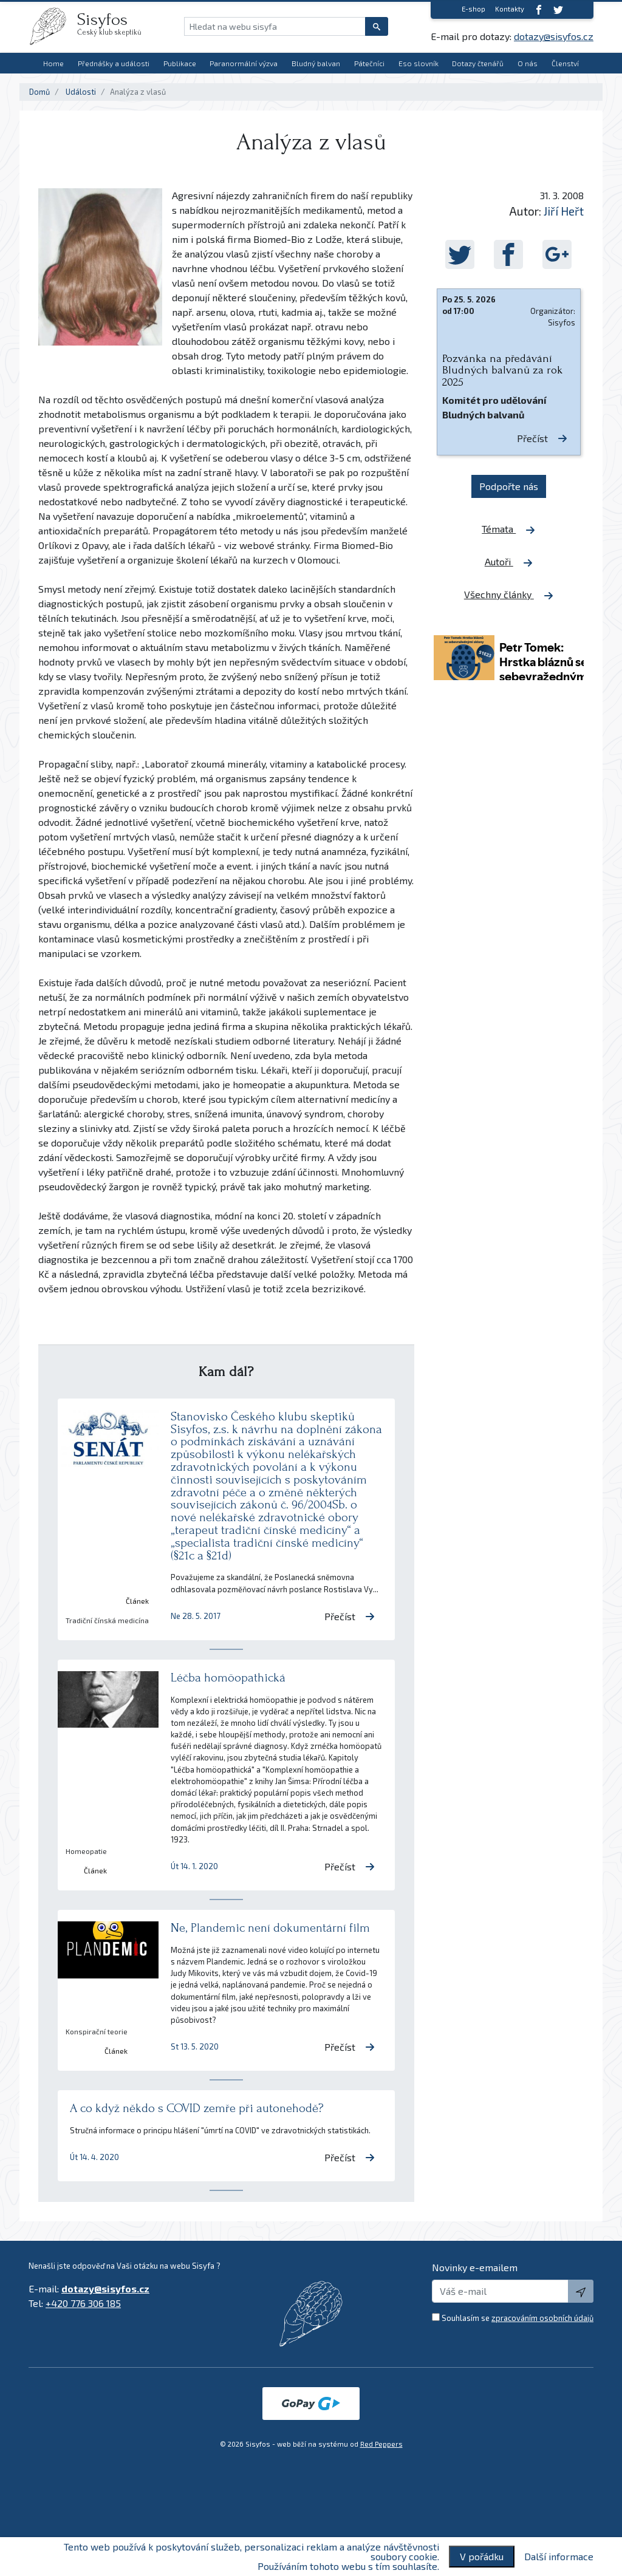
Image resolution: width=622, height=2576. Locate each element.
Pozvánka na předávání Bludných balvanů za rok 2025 (502, 370)
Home (53, 63)
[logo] (53, 26)
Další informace (558, 2556)
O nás (528, 63)
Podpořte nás (508, 486)
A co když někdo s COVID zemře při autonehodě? (197, 2108)
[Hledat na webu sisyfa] (275, 26)
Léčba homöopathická (228, 1678)
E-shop (473, 9)
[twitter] (558, 9)
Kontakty (509, 9)
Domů (39, 92)
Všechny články (508, 594)
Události (81, 92)
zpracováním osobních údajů (542, 2318)
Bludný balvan (316, 63)
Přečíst (349, 1616)
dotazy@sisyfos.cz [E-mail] (553, 36)
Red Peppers (381, 2444)
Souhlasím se (517, 2318)
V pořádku (482, 2556)
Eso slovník (418, 63)
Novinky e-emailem (475, 2267)
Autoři (509, 562)
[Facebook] (539, 9)
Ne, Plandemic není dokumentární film (270, 1928)
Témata (508, 529)
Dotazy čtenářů (478, 63)
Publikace (179, 63)
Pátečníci (369, 63)
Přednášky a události (113, 63)
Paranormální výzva (244, 63)
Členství (565, 63)
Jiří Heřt (564, 211)
